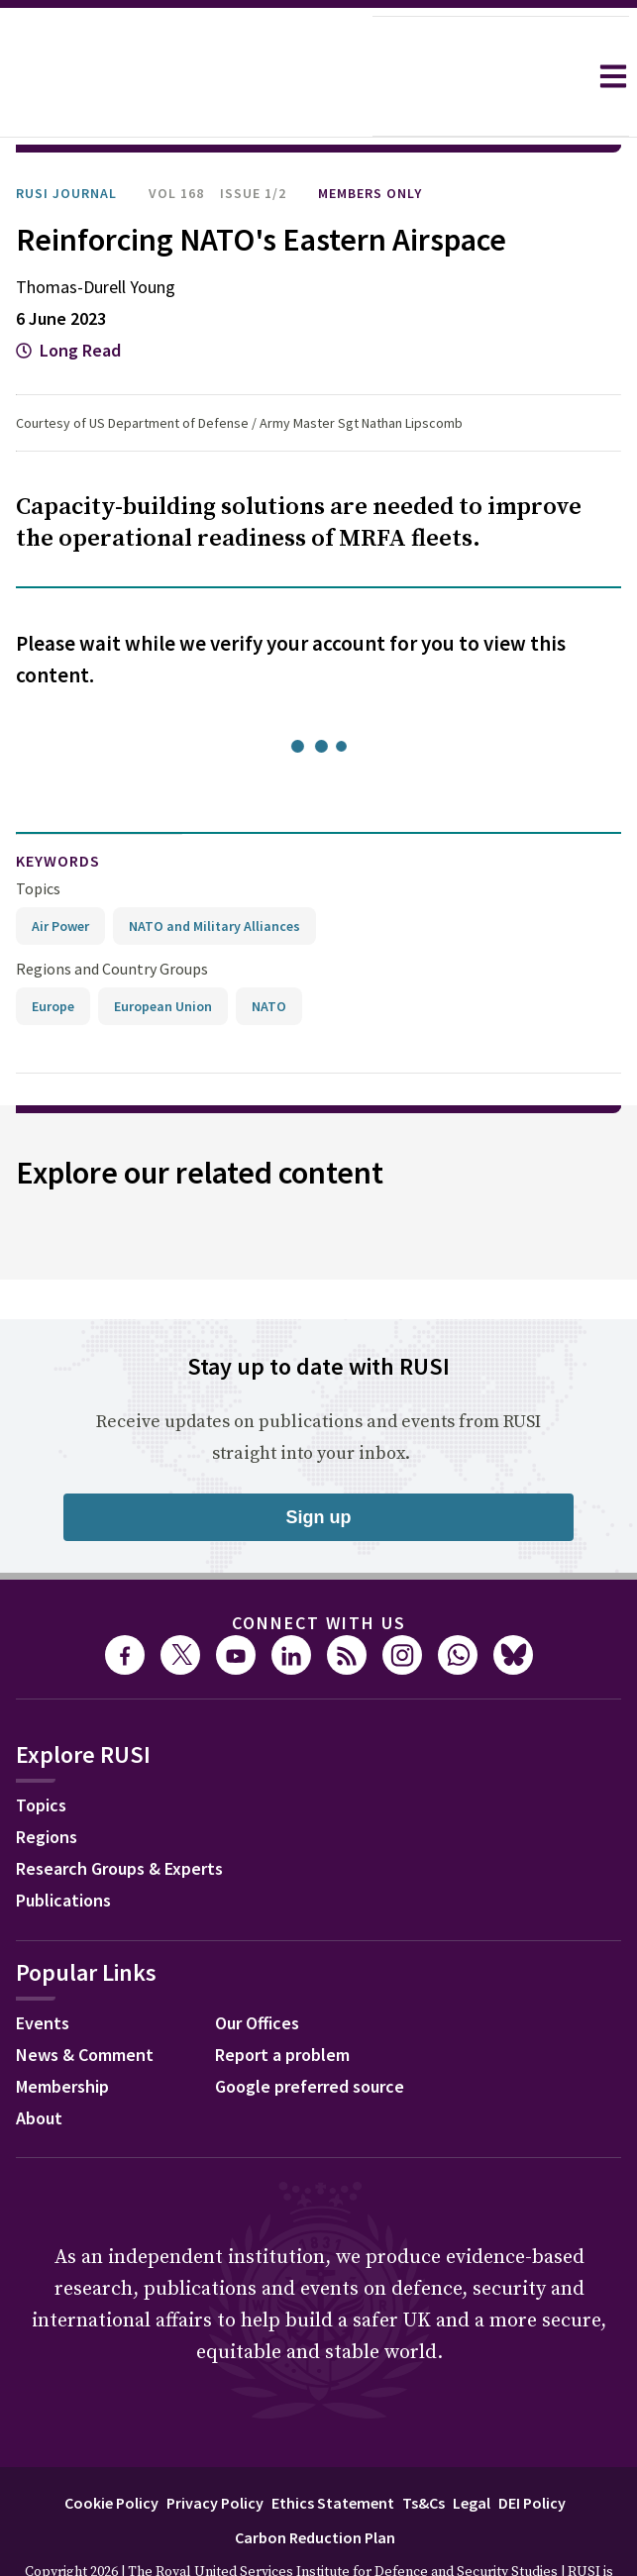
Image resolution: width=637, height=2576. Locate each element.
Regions (46, 1781)
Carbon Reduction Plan (315, 2482)
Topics (38, 833)
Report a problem (282, 1999)
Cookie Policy (111, 2447)
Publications (63, 1844)
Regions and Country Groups (112, 913)
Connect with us (319, 1567)
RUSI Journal (66, 138)
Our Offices (257, 1967)
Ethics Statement (332, 2447)
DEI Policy (532, 2447)
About (39, 2062)
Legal (471, 2447)
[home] (186, 76)
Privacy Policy (215, 2447)
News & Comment (85, 1999)
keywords (58, 805)
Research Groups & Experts (119, 1813)
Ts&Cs (423, 2447)
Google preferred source (309, 2030)
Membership (62, 2030)
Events (42, 1967)
